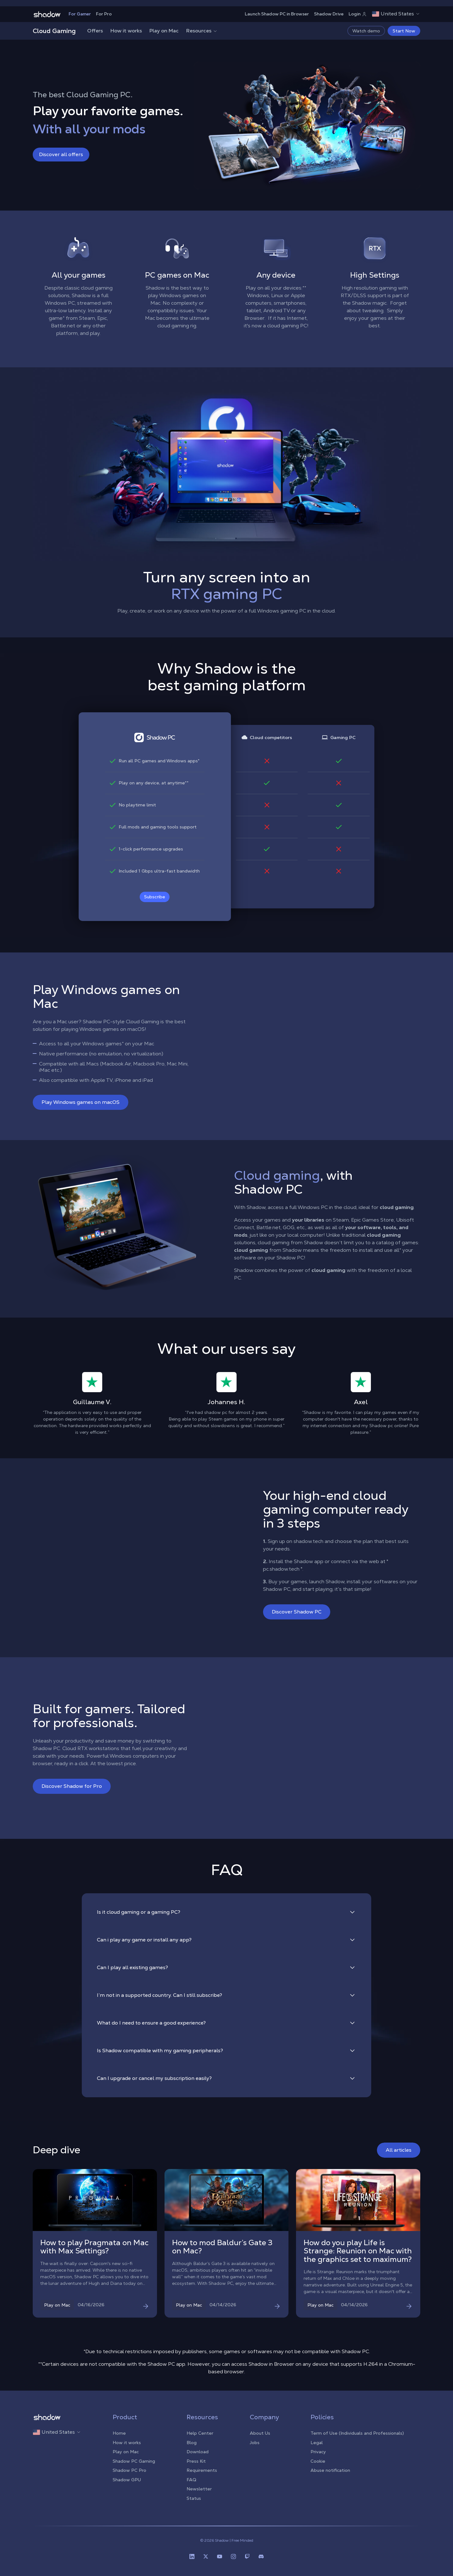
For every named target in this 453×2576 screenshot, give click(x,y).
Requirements (202, 2470)
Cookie (317, 2461)
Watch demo (366, 31)
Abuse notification (330, 2470)
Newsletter (199, 2489)
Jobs (255, 2442)
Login (358, 14)
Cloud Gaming (54, 31)
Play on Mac (164, 30)
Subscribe (154, 897)
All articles (398, 2150)
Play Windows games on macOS (81, 1102)
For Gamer (80, 14)
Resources (202, 30)
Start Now (404, 31)
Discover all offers (61, 154)
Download (198, 2452)
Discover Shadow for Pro (72, 1786)
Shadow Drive (329, 14)
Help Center (200, 2433)
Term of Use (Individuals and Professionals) (357, 2433)
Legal (316, 2442)
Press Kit (196, 2461)
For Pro (104, 14)
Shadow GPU (127, 2480)
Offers (95, 30)
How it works (126, 30)
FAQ (191, 2480)
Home (119, 2433)
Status (194, 2498)
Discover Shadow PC (297, 1611)
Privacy (318, 2452)
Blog (192, 2442)
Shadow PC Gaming (134, 2461)
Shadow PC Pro (129, 2470)
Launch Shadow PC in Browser (277, 14)
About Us (260, 2433)
